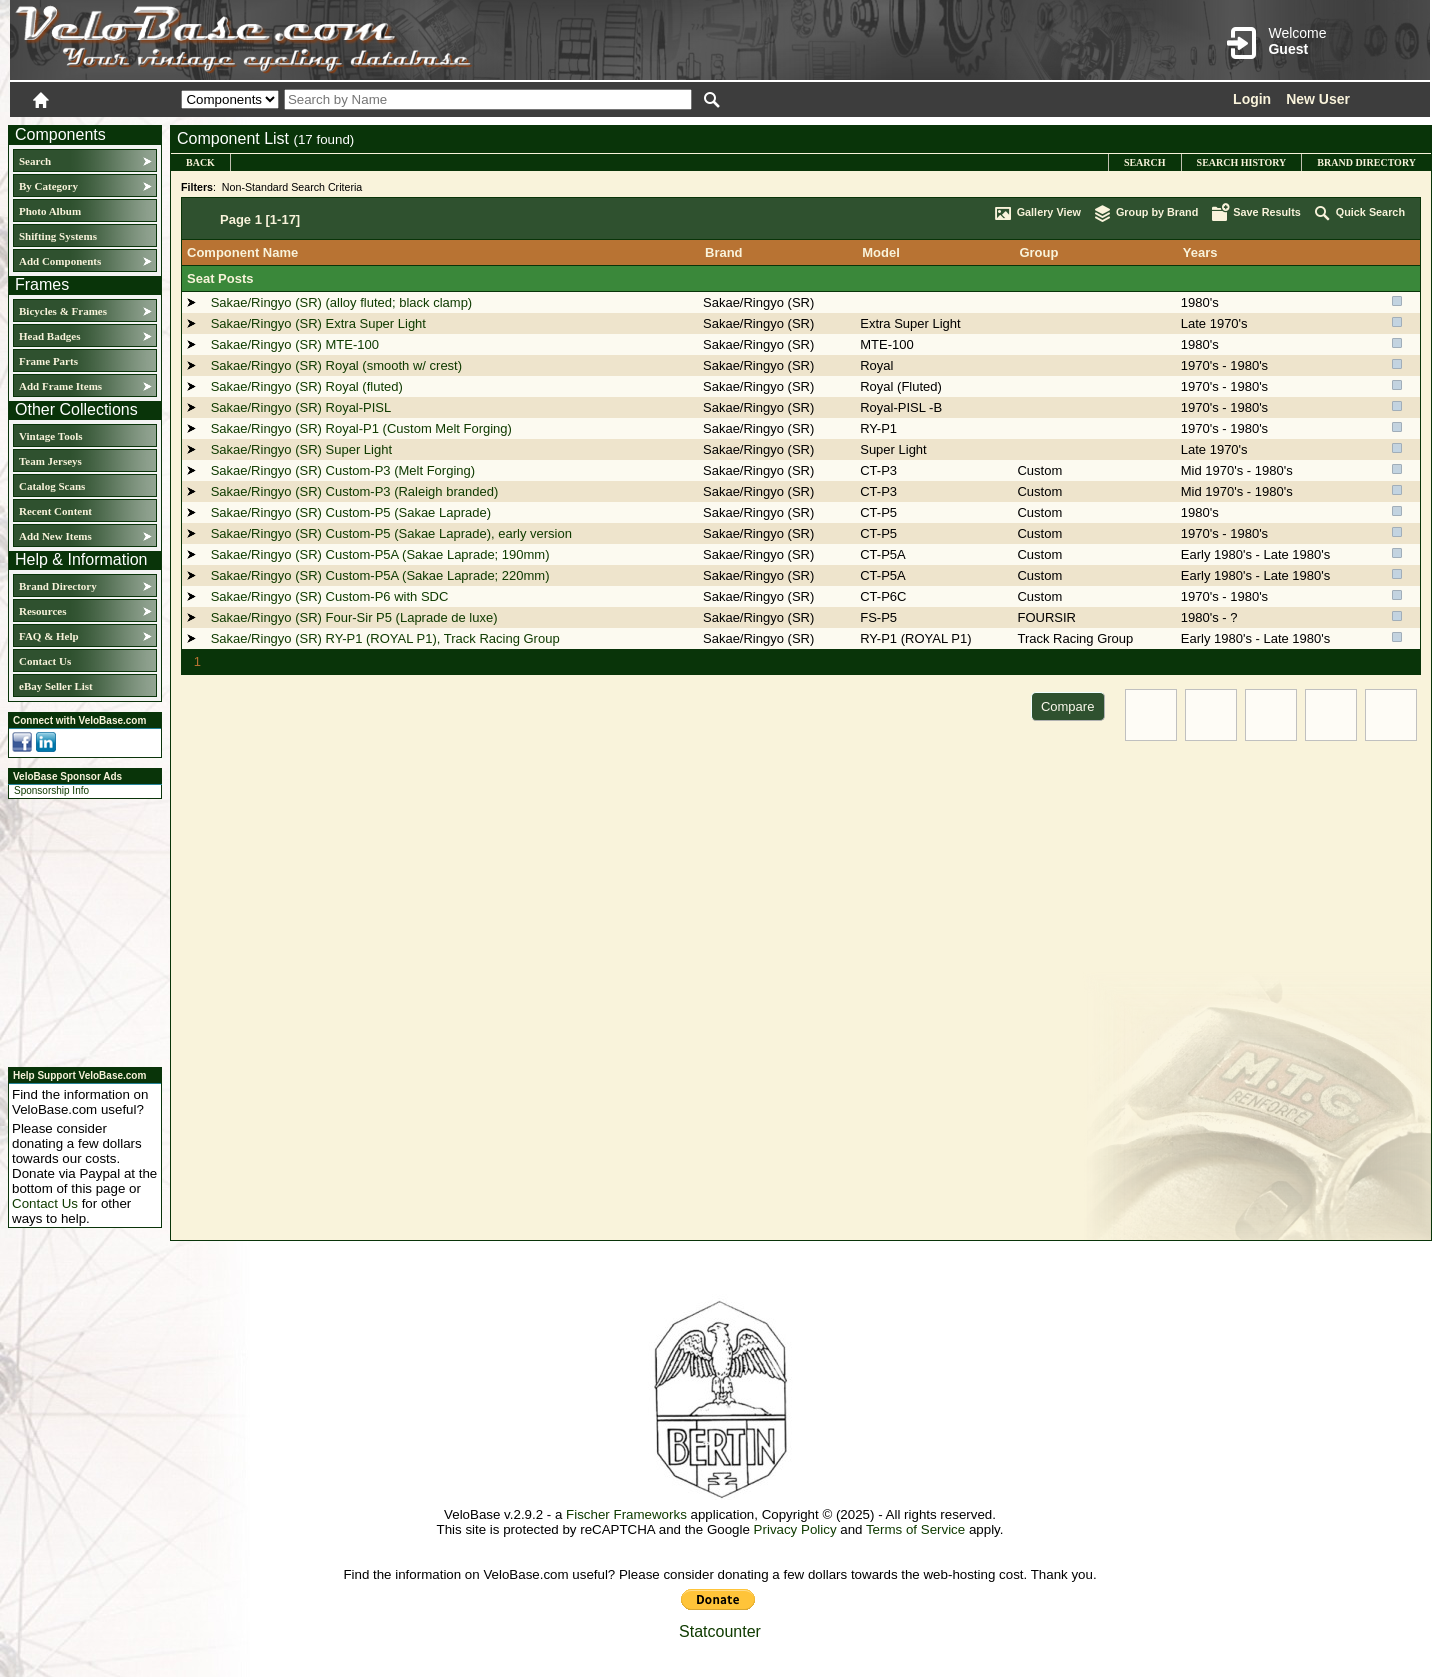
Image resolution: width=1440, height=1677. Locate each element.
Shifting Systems (58, 236)
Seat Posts (220, 278)
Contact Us (45, 661)
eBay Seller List (56, 686)
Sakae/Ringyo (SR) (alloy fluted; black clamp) (342, 302)
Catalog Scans (52, 486)
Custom (1039, 470)
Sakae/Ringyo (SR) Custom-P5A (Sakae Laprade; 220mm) (380, 575)
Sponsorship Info (51, 790)
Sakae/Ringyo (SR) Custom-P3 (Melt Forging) (343, 470)
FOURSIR (1046, 617)
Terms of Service (915, 1529)
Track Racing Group (1075, 638)
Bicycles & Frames (64, 311)
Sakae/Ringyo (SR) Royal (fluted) (307, 386)
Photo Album (50, 211)
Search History (1242, 162)
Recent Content (55, 511)
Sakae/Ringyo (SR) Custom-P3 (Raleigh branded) (355, 491)
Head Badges (49, 336)
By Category (48, 186)
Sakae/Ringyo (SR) (758, 302)
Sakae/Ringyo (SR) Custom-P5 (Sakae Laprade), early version (391, 533)
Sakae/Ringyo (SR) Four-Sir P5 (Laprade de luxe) (354, 617)
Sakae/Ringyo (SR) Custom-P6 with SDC (330, 596)
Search (35, 161)
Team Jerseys (50, 461)
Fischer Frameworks (626, 1514)
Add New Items (55, 536)
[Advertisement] (79, 930)
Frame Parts (48, 361)
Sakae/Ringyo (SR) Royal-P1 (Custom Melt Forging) (361, 428)
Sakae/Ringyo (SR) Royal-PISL (301, 407)
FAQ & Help (49, 636)
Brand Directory (58, 586)
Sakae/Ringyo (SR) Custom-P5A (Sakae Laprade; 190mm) (380, 554)
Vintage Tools (50, 436)
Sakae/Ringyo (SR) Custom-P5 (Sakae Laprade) (351, 512)
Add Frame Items (60, 386)
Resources (42, 611)
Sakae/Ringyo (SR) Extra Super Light (318, 323)
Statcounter (720, 1631)
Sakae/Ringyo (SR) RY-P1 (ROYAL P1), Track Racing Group (385, 638)
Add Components (60, 261)
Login (1252, 99)
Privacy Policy (795, 1529)
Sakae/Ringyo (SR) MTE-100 (295, 344)
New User (1318, 99)
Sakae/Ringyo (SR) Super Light (301, 449)
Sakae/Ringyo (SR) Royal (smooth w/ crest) (336, 365)
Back (200, 162)
